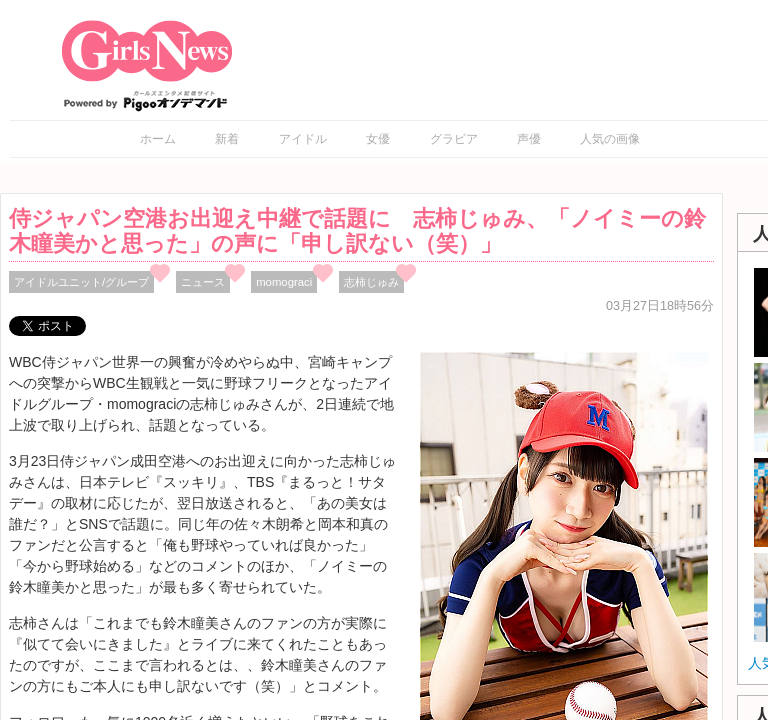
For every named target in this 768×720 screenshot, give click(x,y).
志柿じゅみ (371, 282)
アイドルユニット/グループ (81, 282)
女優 (378, 139)
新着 (227, 139)
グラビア (454, 139)
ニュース (203, 282)
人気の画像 (610, 139)
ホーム (158, 139)
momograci (284, 282)
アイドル (303, 139)
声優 (529, 139)
